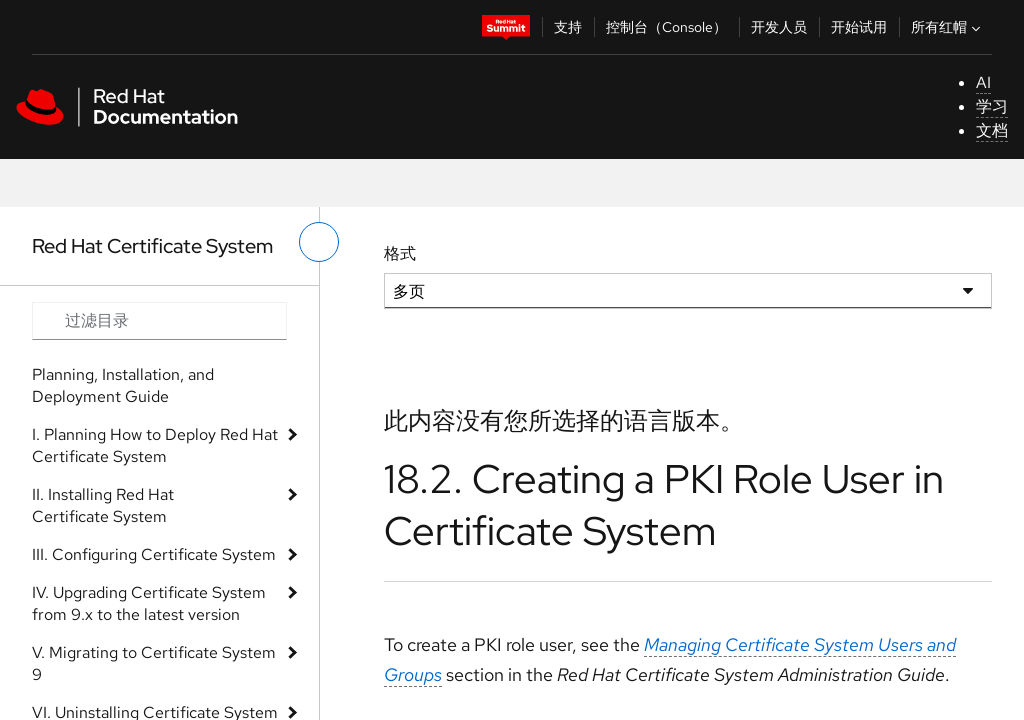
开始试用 (859, 27)
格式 (400, 253)
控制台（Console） (666, 27)
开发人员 (779, 27)
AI (983, 82)
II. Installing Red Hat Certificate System (103, 505)
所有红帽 (948, 27)
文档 (992, 130)
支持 (568, 27)
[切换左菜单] (319, 242)
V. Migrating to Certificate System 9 (154, 663)
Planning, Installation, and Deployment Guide (123, 385)
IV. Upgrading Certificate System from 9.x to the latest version (149, 603)
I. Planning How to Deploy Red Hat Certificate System (155, 445)
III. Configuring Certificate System (154, 554)
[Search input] (159, 321)
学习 (992, 106)
